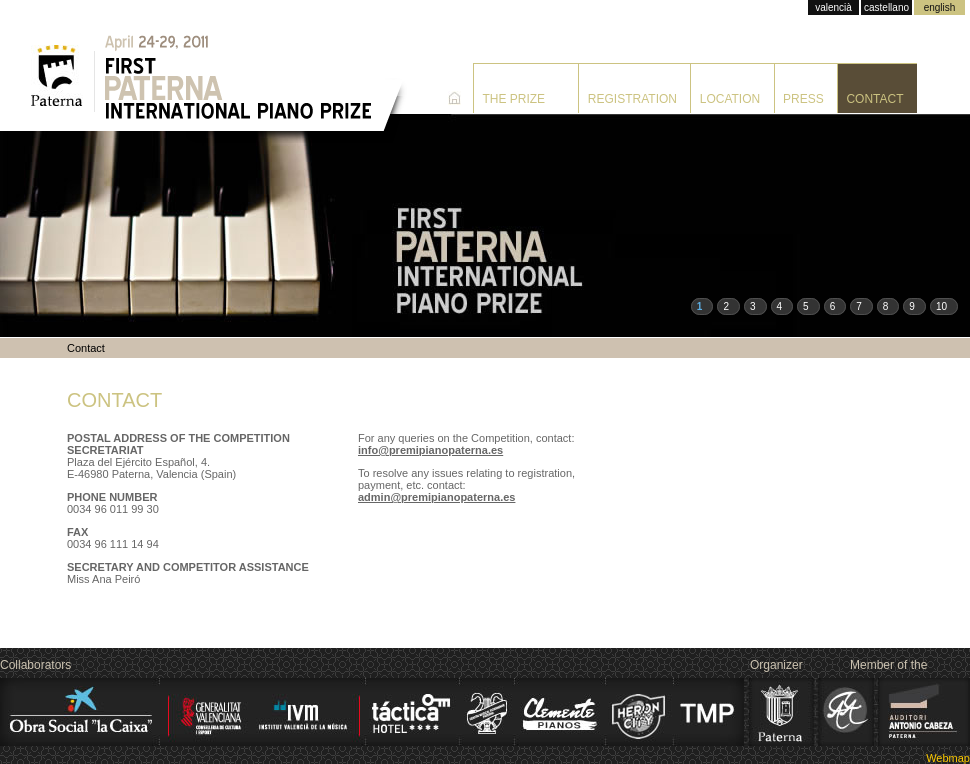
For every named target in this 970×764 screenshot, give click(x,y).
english (940, 7)
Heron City (638, 712)
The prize (513, 99)
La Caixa (77, 712)
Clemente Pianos (559, 712)
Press (803, 99)
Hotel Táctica (410, 712)
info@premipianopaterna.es (430, 450)
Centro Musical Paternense (488, 712)
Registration (632, 99)
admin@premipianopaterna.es (436, 497)
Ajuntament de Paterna (782, 712)
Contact (874, 99)
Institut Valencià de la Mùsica (267, 712)
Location (730, 99)
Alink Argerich (847, 712)
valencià (833, 7)
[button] (702, 306)
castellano (886, 7)
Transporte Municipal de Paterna (709, 712)
